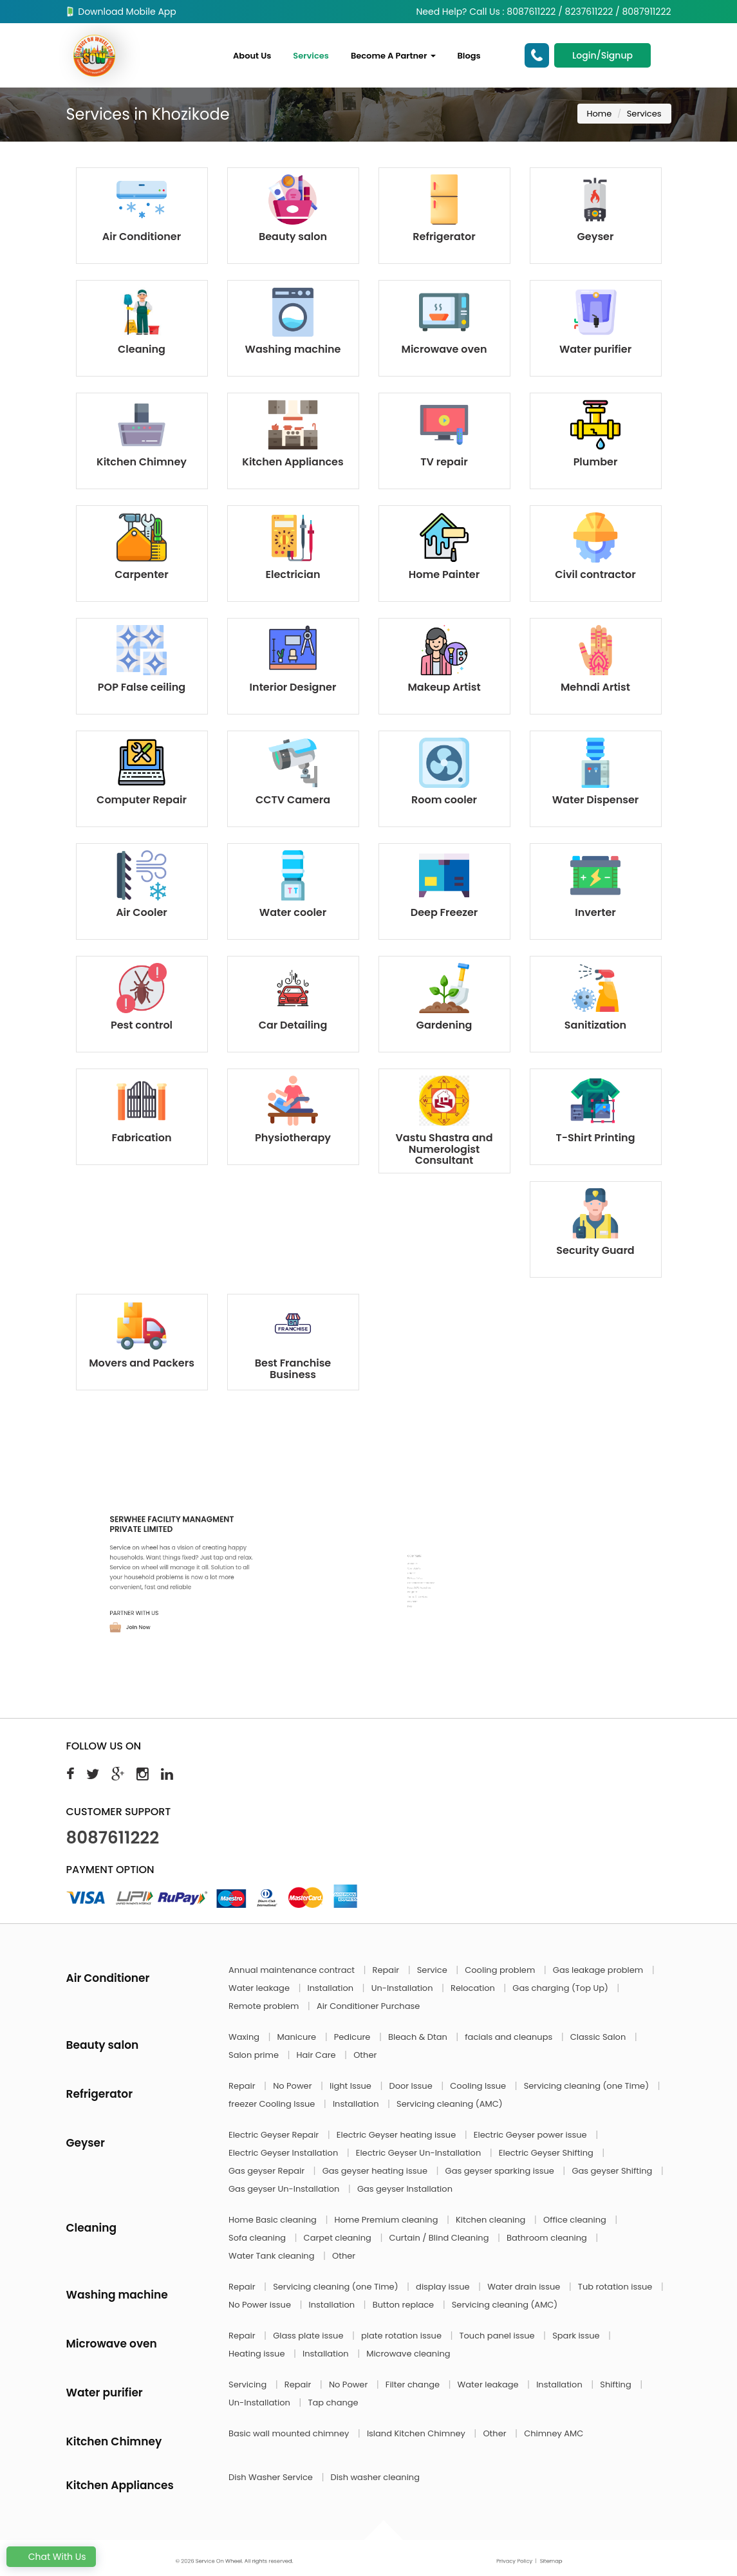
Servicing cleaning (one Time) (587, 2086)
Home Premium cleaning (387, 2220)
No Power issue (261, 2305)
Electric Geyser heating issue (397, 2135)
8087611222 (113, 1837)
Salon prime (255, 2055)
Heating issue (258, 2353)
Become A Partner (393, 56)
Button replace (404, 2305)
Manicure (298, 2037)
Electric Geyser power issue (531, 2135)
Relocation (474, 1988)
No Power (293, 2086)
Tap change (333, 2402)
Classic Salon (599, 2037)
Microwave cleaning (408, 2353)
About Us (252, 56)
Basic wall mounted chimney (290, 2433)
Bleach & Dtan (418, 2037)
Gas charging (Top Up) (561, 1988)
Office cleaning (575, 2220)
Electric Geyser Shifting (547, 2153)
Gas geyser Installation (404, 2189)
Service (433, 1970)
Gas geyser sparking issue (501, 2171)
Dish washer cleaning (374, 2477)
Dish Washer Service (272, 2477)
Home (599, 113)
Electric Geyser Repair (275, 2135)
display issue (444, 2287)
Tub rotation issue (616, 2287)
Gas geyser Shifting (613, 2171)
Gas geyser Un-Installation (285, 2189)
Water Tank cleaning (273, 2256)
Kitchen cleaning (492, 2220)
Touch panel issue (498, 2335)
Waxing (245, 2037)
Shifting (616, 2384)
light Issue (351, 2086)
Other (365, 2055)
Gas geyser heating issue (376, 2171)
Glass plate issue (309, 2335)
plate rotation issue (402, 2335)
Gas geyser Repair (268, 2171)
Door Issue (411, 2086)
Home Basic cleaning (274, 2220)
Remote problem (265, 2006)
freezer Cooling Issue (273, 2104)
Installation (332, 1988)
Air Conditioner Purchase (368, 2006)
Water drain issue (525, 2287)
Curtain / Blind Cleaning (440, 2238)
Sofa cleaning (258, 2238)
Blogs (469, 56)
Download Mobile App (121, 11)
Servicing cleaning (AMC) (449, 2104)
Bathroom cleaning (548, 2238)
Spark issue (577, 2335)
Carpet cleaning (339, 2238)
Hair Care (318, 2055)
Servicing (249, 2384)
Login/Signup (602, 55)
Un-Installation (403, 1988)
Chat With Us (51, 2556)
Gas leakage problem (599, 1970)
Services (311, 56)
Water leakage (260, 1988)
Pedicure (353, 2037)
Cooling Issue (479, 2086)
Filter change (414, 2384)
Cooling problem (501, 1970)
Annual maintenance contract (293, 1970)
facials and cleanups (509, 2037)
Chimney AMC (553, 2433)
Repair (387, 1970)
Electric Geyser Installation (285, 2153)
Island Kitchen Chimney (417, 2433)
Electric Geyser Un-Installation (419, 2153)
